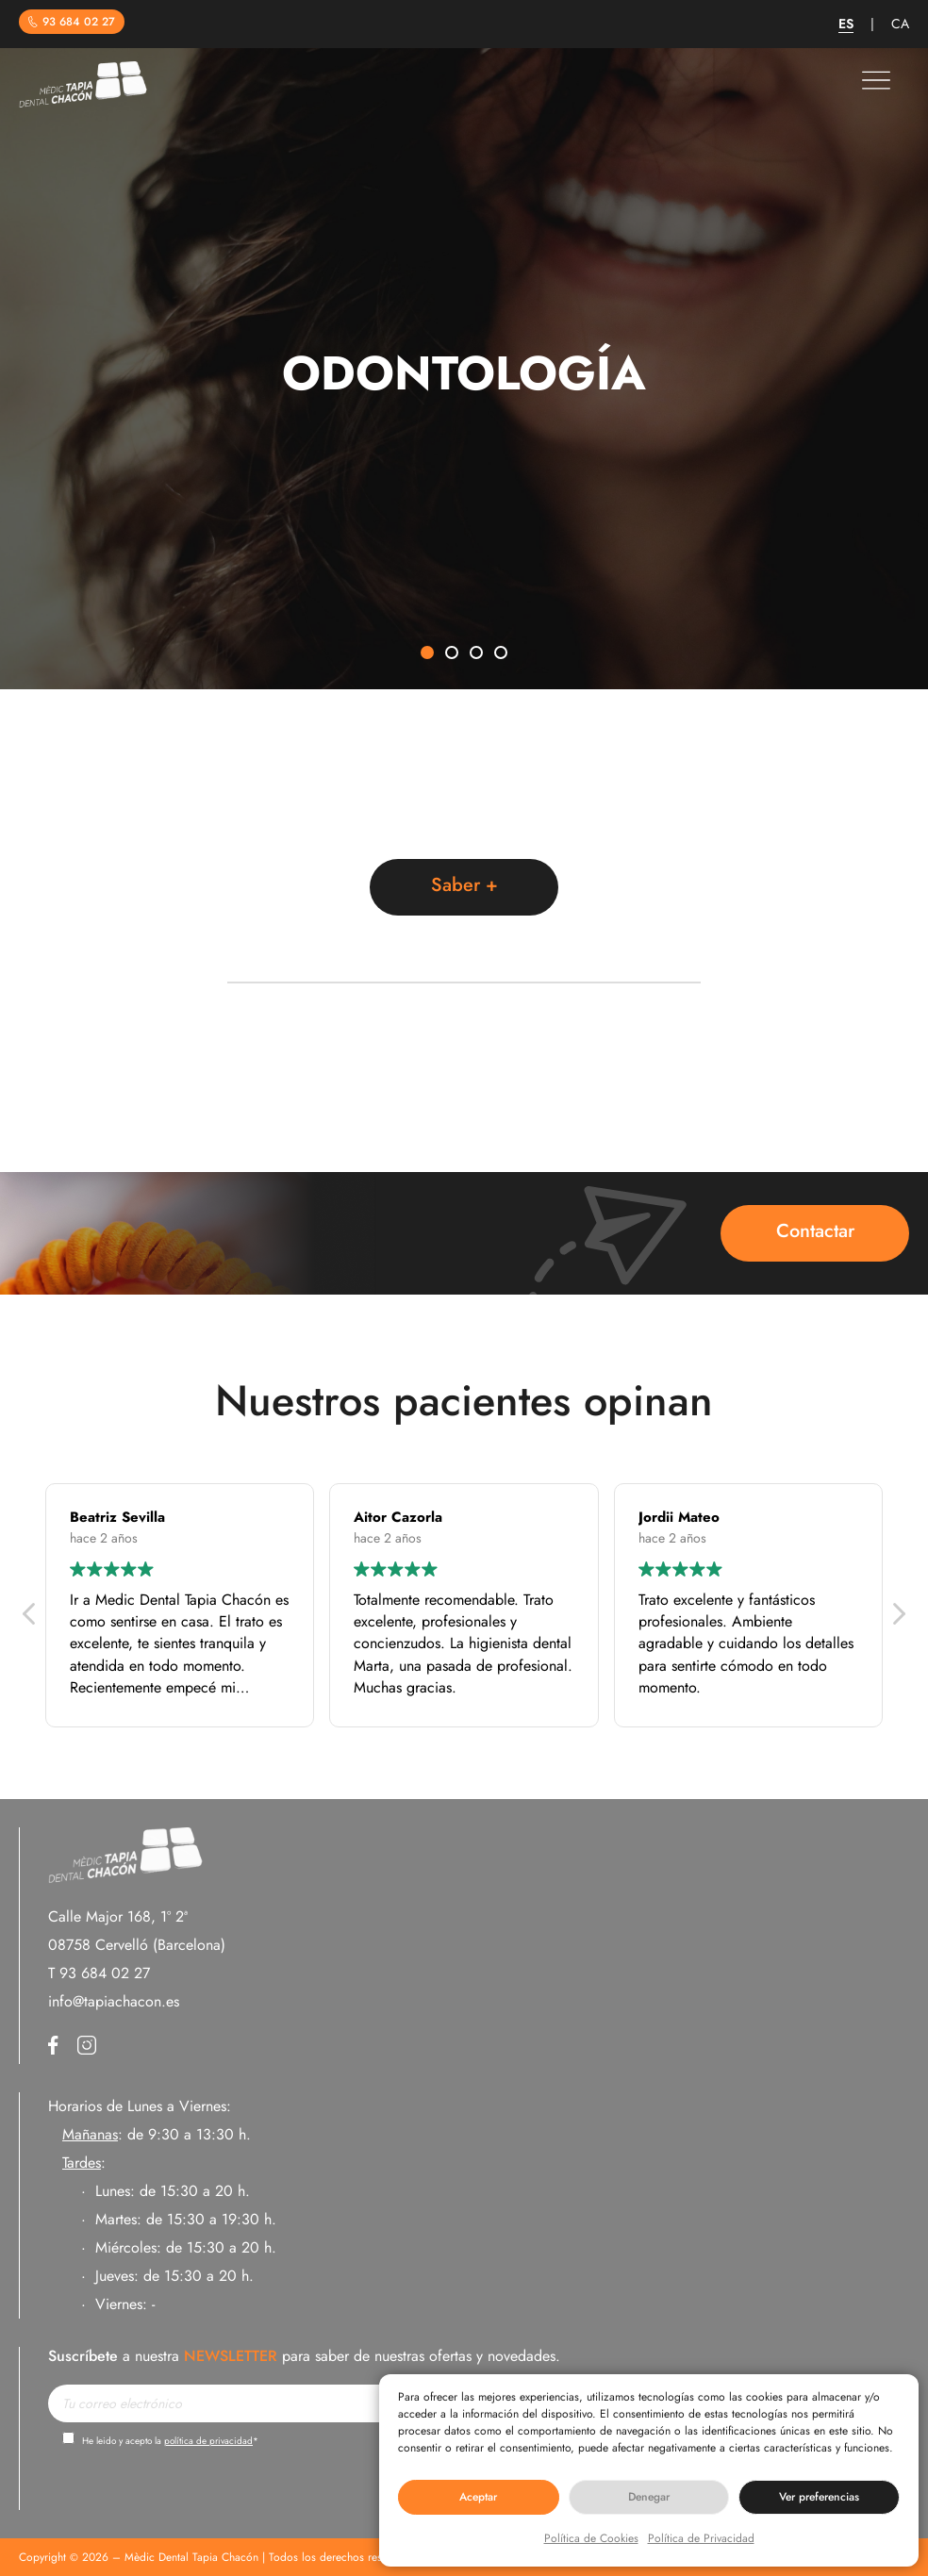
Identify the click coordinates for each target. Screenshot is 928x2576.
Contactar (815, 1231)
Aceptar (478, 2496)
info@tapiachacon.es (113, 2001)
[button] (427, 653)
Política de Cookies (591, 2538)
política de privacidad (208, 2441)
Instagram (86, 2045)
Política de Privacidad (701, 2538)
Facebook (53, 2045)
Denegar (649, 2496)
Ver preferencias (819, 2496)
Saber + (464, 885)
